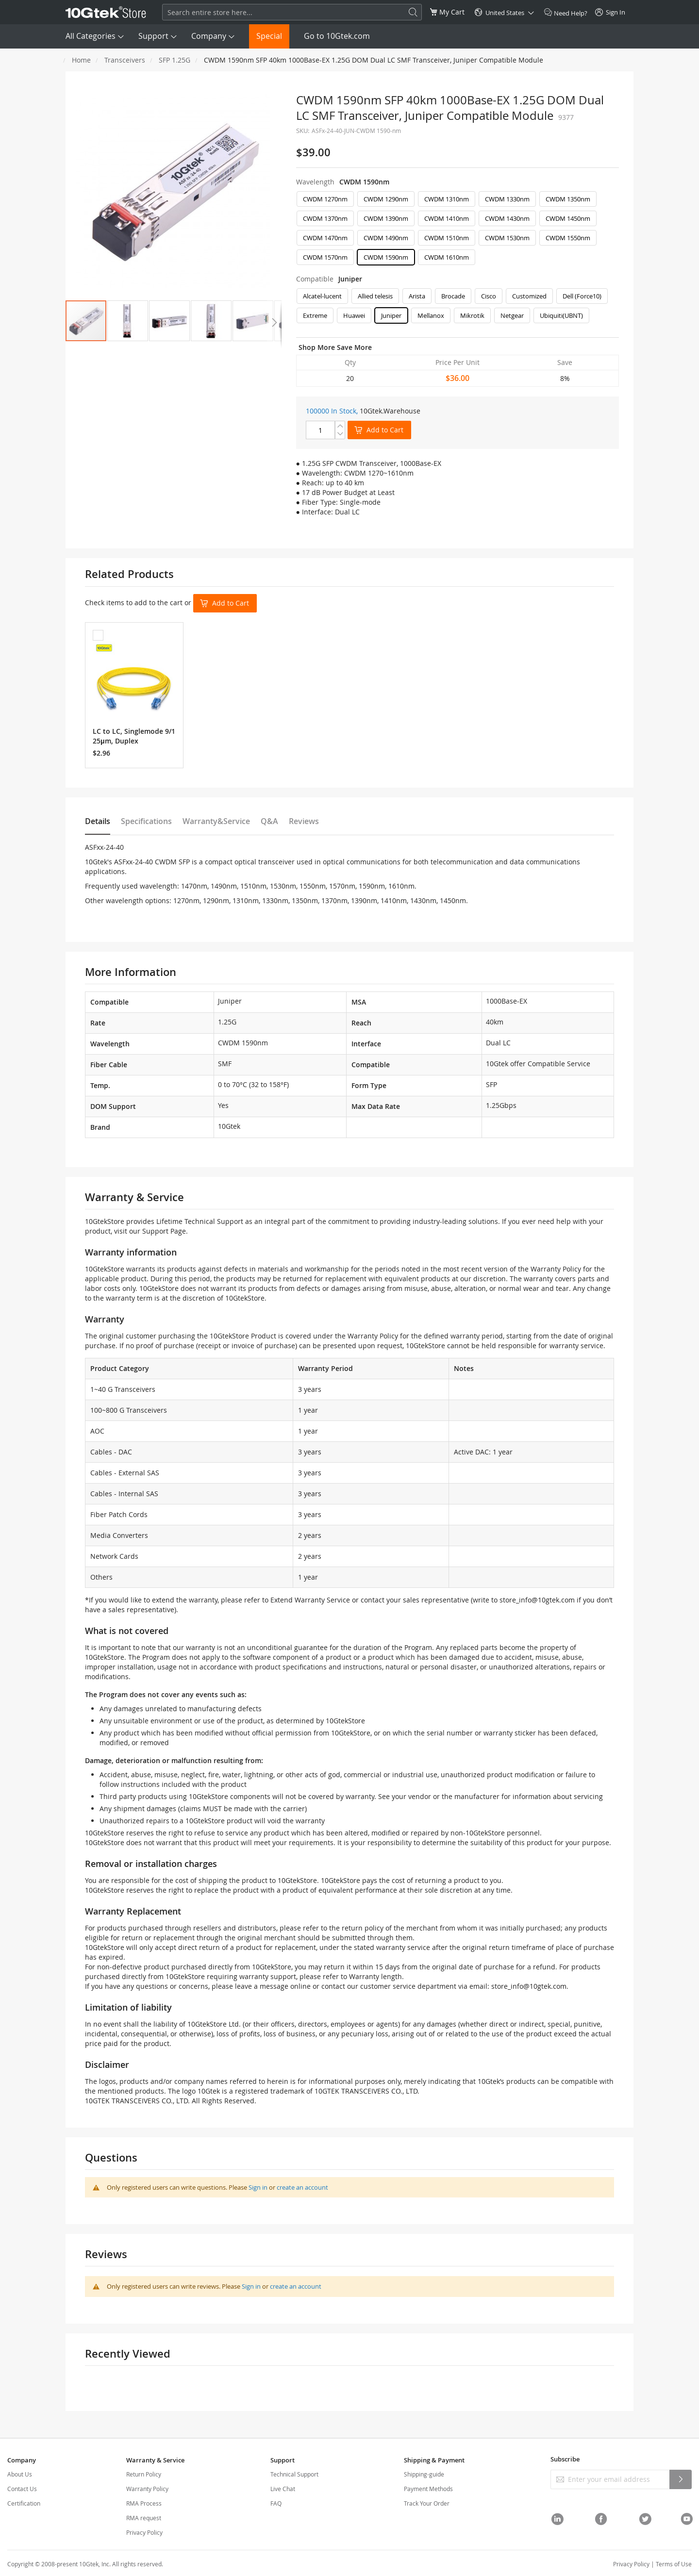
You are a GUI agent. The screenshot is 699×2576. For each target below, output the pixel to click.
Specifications (146, 821)
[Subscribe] (680, 2479)
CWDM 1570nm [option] (325, 257)
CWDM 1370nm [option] (325, 218)
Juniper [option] (391, 315)
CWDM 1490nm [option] (386, 237)
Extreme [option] (315, 315)
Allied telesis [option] (375, 296)
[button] (127, 320)
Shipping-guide (424, 2474)
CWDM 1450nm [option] (568, 218)
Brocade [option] (453, 296)
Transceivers (124, 60)
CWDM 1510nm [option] (446, 237)
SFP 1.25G (174, 60)
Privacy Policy (144, 2532)
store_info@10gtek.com (537, 1599)
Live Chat (282, 2489)
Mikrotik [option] (472, 315)
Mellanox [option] (430, 315)
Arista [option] (417, 296)
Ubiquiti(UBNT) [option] (561, 315)
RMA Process (144, 2503)
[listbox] (457, 230)
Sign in (258, 2187)
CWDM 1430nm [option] (507, 218)
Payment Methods (428, 2489)
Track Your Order (426, 2503)
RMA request (143, 2518)
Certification (23, 2503)
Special (269, 36)
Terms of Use (674, 2564)
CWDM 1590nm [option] (386, 257)
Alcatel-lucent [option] (322, 296)
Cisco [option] (488, 296)
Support (153, 36)
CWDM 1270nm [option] (325, 199)
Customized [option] (529, 296)
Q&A (269, 821)
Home (81, 60)
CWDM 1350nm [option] (568, 199)
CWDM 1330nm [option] (507, 199)
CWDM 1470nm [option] (325, 237)
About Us (19, 2474)
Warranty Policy (147, 2489)
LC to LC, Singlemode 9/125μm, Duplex (134, 736)
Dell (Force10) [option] (582, 296)
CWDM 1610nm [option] (446, 257)
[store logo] (106, 12)
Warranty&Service (216, 821)
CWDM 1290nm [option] (386, 199)
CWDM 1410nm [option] (446, 218)
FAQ (276, 2503)
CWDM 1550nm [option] (568, 237)
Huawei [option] (354, 315)
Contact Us (22, 2489)
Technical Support (294, 2474)
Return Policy (143, 2474)
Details (97, 821)
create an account (302, 2187)
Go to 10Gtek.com (337, 36)
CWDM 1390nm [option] (386, 218)
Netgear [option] (512, 315)
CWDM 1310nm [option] (446, 199)
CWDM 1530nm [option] (507, 237)
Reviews (304, 821)
